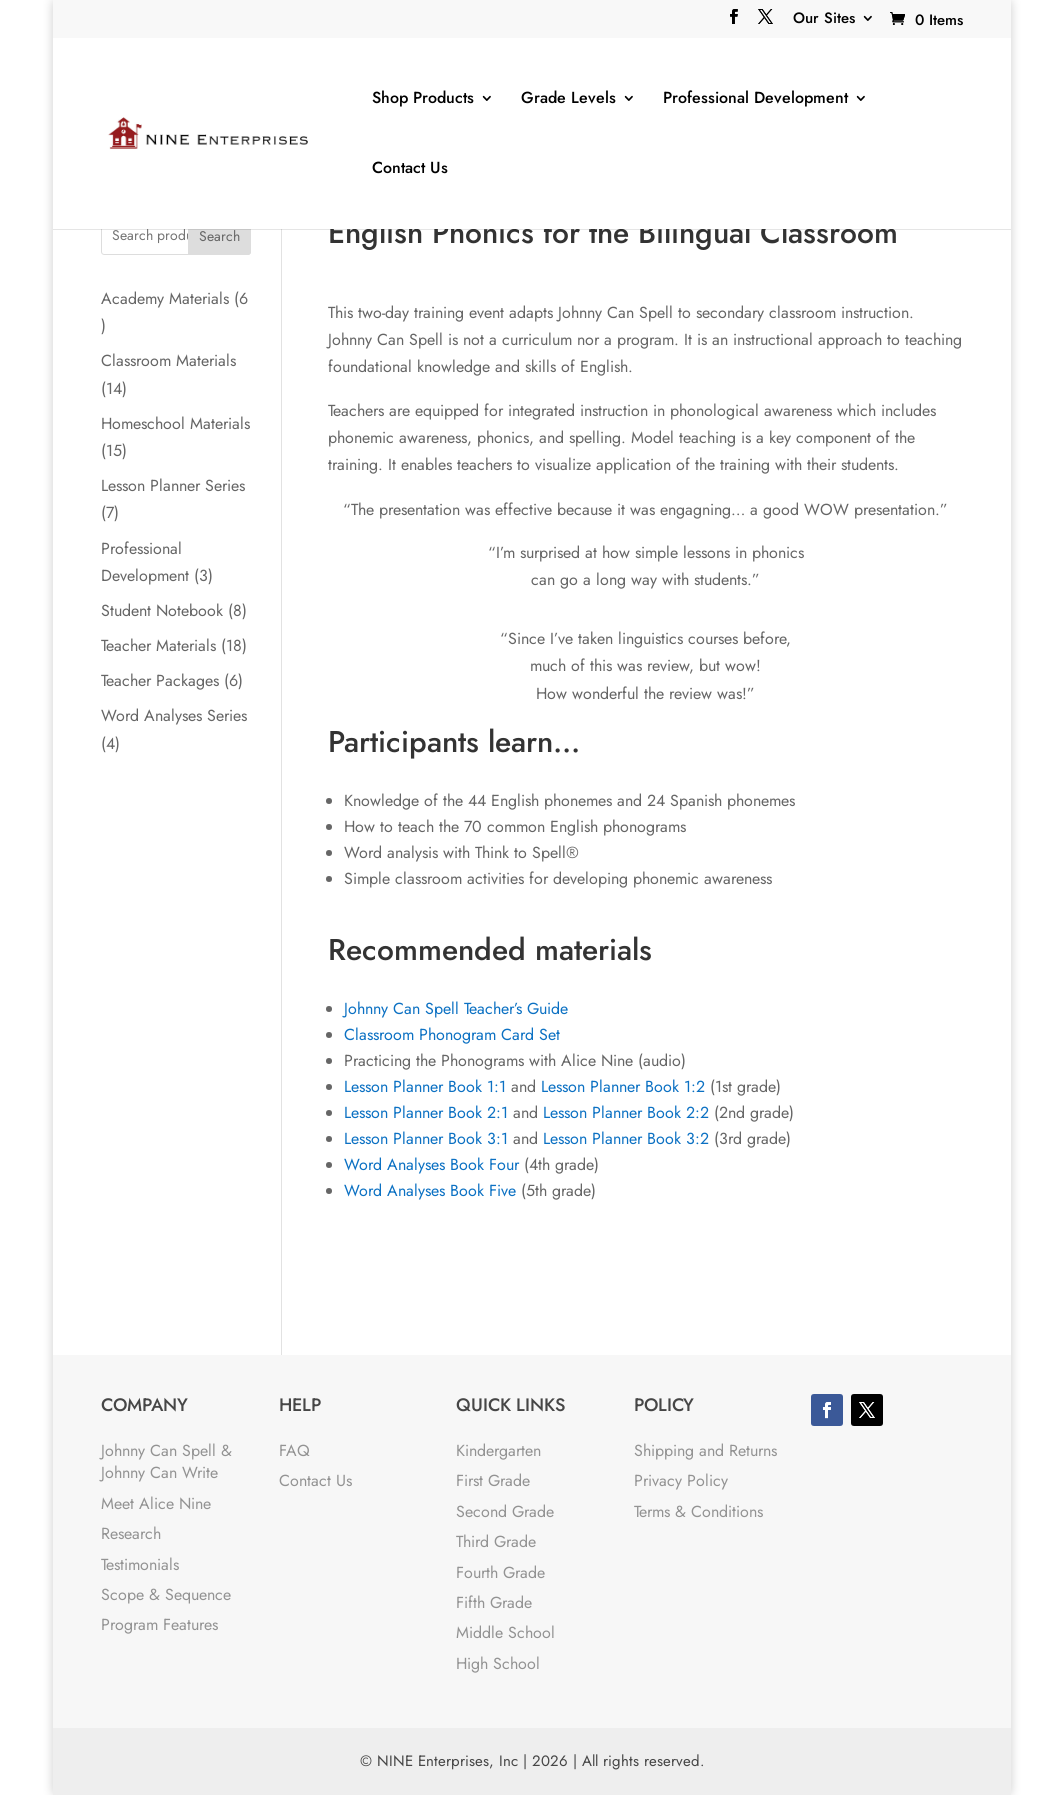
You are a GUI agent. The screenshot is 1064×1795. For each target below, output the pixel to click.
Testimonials (140, 1564)
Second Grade (505, 1511)
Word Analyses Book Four (431, 1164)
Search (219, 236)
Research (131, 1533)
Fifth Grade (494, 1602)
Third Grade (496, 1541)
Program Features (159, 1624)
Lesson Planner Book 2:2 (626, 1112)
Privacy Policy (681, 1480)
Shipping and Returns (705, 1450)
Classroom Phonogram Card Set (452, 1034)
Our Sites (824, 20)
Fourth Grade (500, 1572)
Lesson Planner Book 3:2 (626, 1138)
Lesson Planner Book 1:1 (425, 1086)
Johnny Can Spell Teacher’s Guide (456, 1008)
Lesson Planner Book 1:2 (623, 1086)
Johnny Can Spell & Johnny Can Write (166, 1461)
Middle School (505, 1632)
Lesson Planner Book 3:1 (426, 1138)
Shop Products (423, 98)
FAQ (294, 1450)
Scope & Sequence (166, 1594)
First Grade (493, 1480)
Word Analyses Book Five (430, 1190)
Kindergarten (498, 1450)
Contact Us (410, 168)
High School (498, 1663)
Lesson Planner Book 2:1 (426, 1112)
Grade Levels (568, 98)
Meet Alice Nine (156, 1503)
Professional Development (755, 98)
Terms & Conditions (698, 1511)
